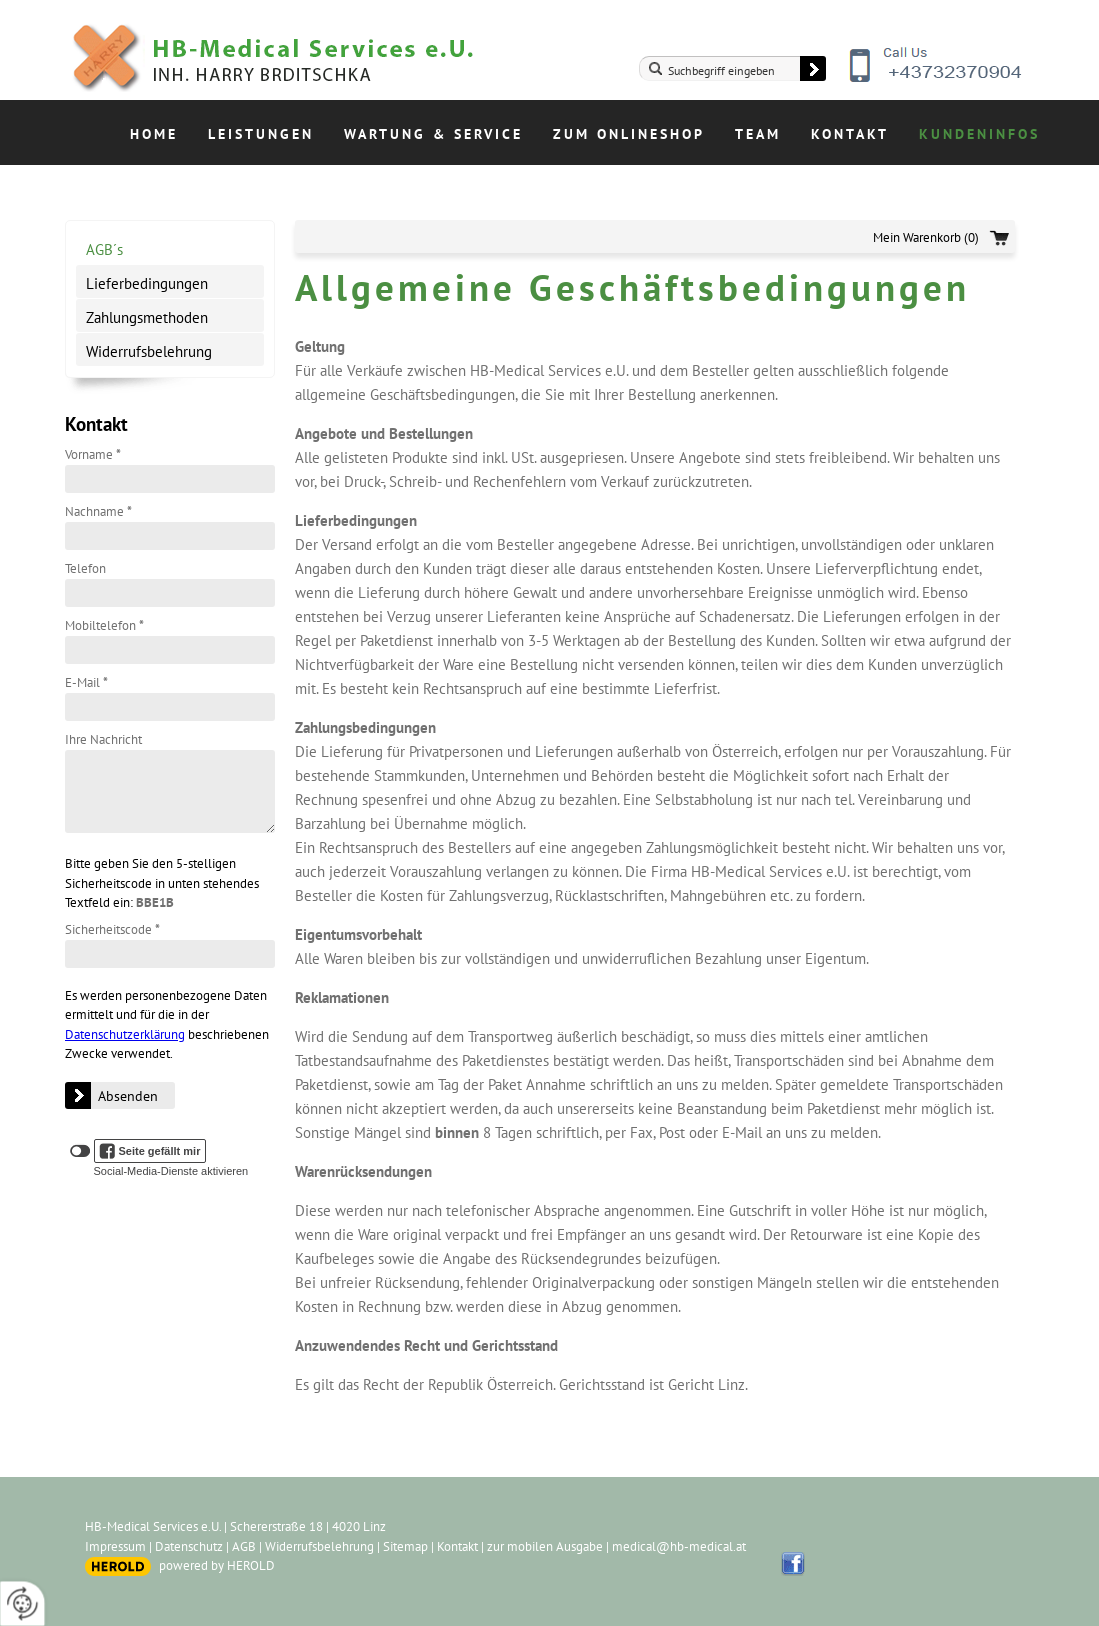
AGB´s (104, 249)
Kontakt (850, 134)
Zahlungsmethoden (147, 317)
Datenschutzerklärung (125, 1034)
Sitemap (405, 1546)
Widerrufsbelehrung (149, 351)
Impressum (115, 1546)
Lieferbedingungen (147, 283)
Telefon (85, 568)
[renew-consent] (22, 1603)
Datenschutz (189, 1546)
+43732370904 (938, 80)
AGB (244, 1546)
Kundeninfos (979, 134)
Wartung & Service (433, 134)
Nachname (98, 511)
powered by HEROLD (217, 1565)
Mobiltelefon (104, 625)
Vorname (93, 454)
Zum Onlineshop (629, 134)
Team (758, 134)
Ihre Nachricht (103, 739)
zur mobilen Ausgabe (545, 1546)
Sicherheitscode (112, 929)
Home (154, 134)
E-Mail (86, 682)
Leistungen (261, 134)
